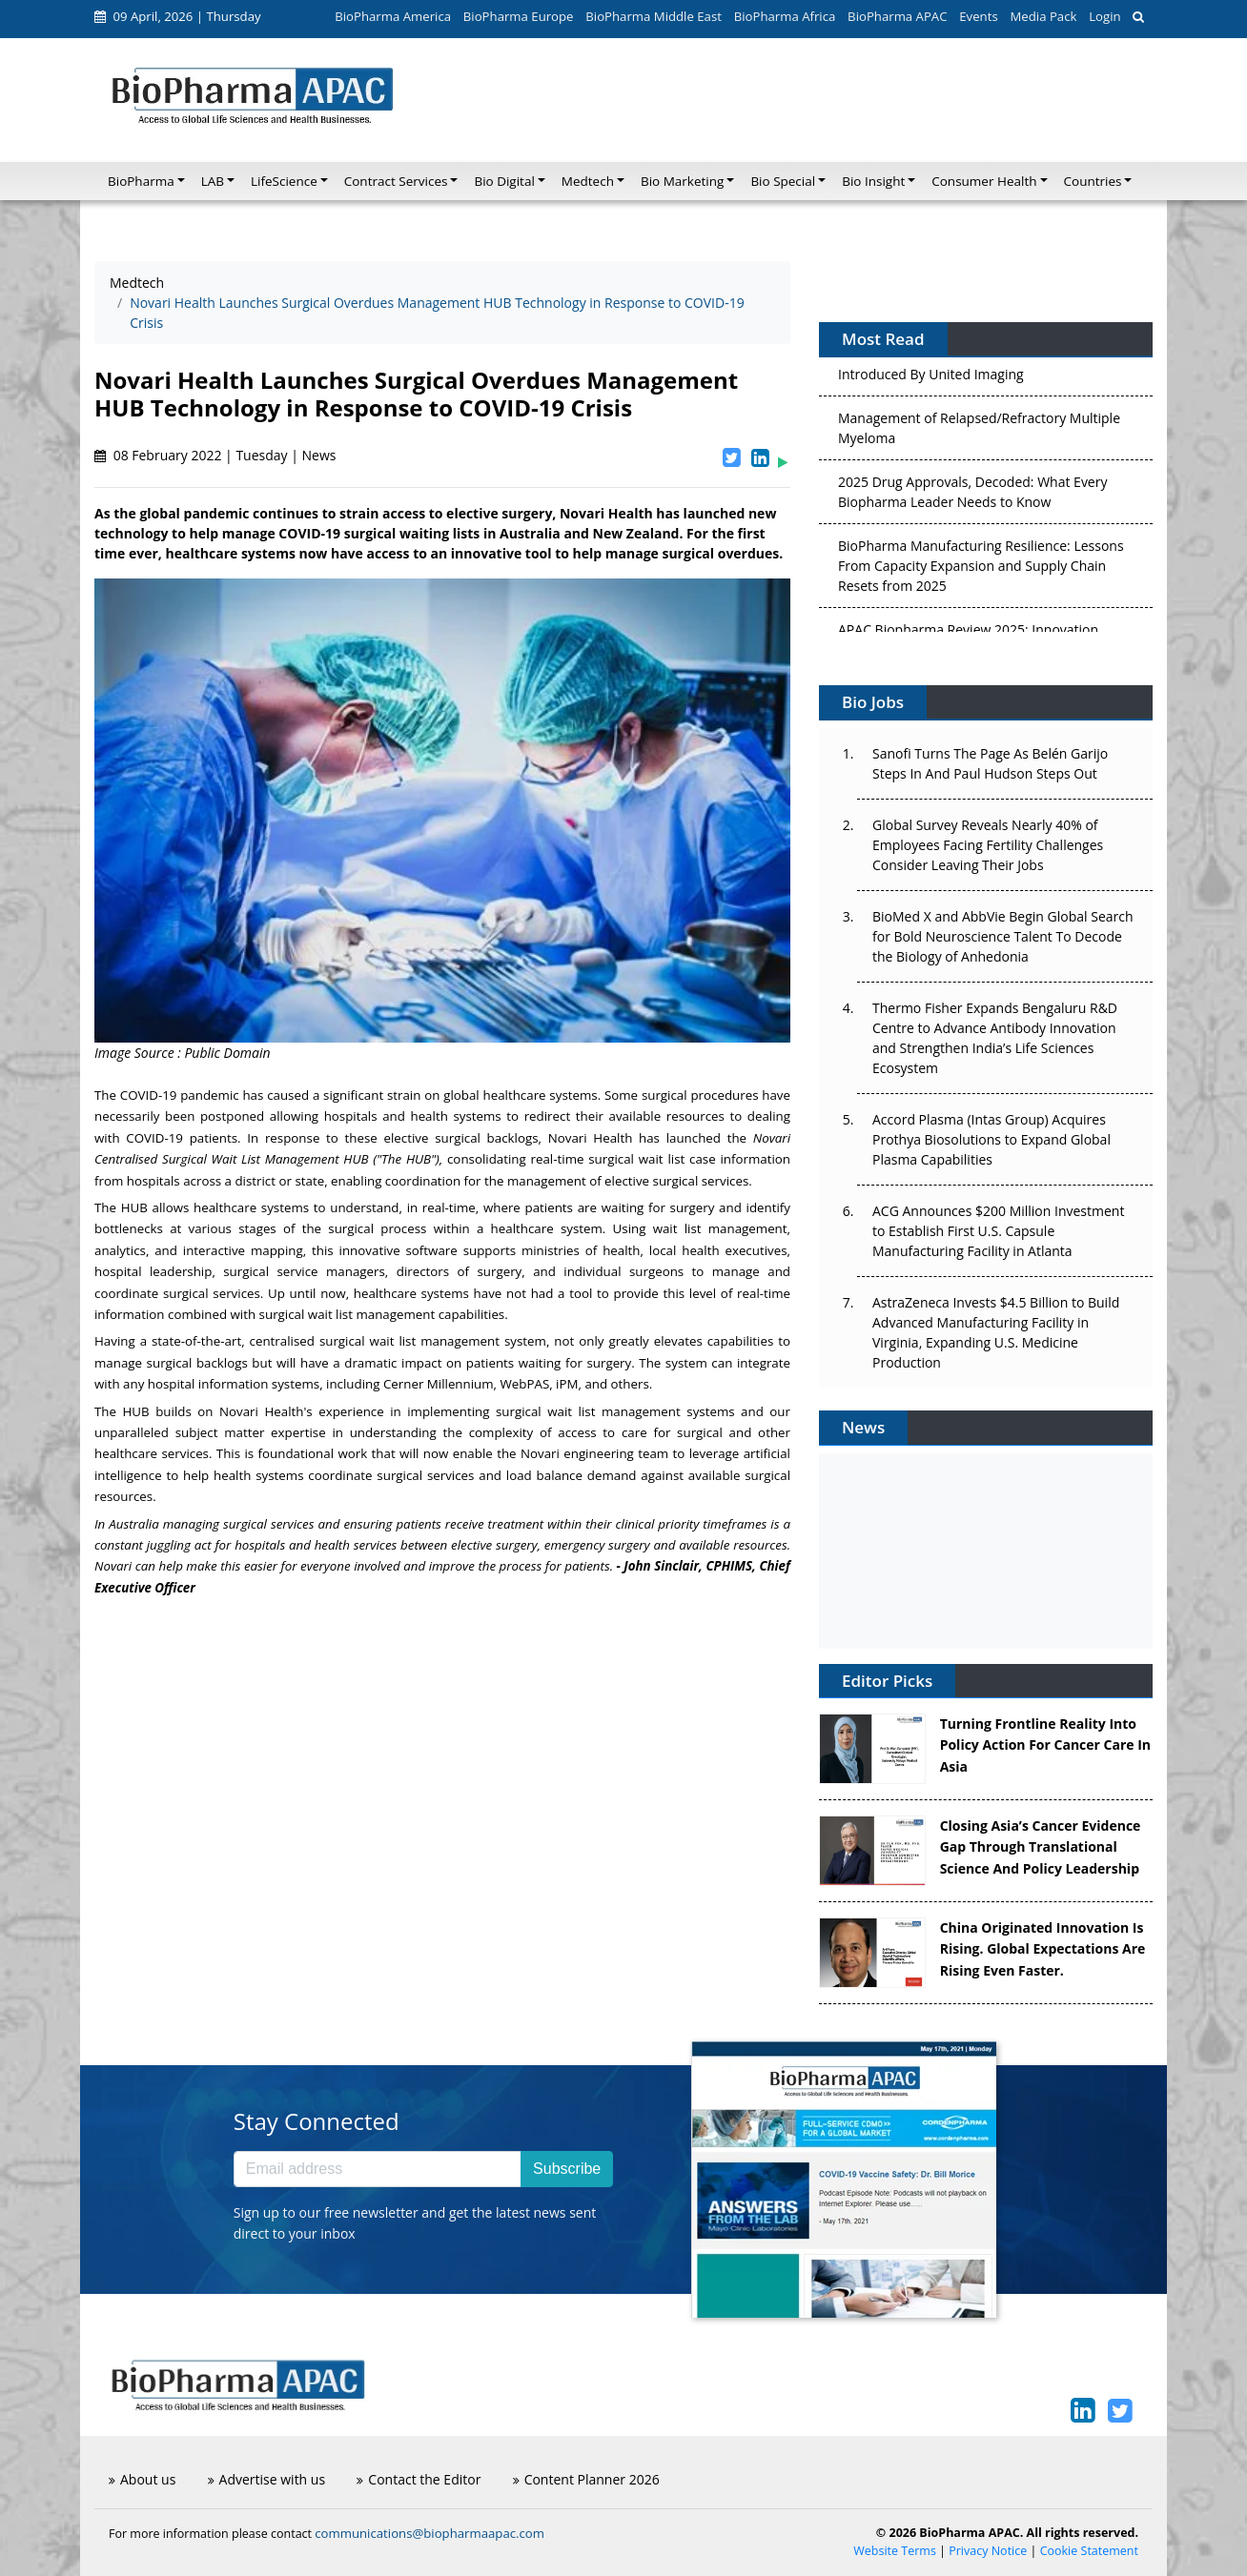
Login (1104, 16)
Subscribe (567, 2168)
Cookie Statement (1089, 2551)
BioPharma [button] (141, 181)
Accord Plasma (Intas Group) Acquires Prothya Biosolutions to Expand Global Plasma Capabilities (991, 1139)
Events (978, 16)
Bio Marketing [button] (682, 181)
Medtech (137, 283)
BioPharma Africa (785, 16)
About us (142, 2479)
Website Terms (894, 2551)
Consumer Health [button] (983, 181)
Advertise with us (267, 2479)
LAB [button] (212, 181)
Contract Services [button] (396, 181)
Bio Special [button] (782, 181)
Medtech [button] (588, 181)
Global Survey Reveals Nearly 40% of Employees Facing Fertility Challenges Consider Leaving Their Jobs (987, 845)
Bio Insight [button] (873, 181)
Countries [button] (1093, 181)
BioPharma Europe (518, 16)
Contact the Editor (418, 2479)
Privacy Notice (988, 2551)
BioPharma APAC (897, 16)
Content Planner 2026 (586, 2479)
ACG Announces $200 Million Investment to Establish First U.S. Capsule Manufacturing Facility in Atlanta (998, 1231)
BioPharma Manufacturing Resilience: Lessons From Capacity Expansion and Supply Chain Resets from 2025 (981, 571)
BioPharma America (393, 16)
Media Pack (1043, 16)
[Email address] (377, 2169)
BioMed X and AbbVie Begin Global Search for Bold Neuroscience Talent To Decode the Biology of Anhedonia (1003, 936)
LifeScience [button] (284, 181)
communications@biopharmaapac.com (429, 2533)
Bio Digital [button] (504, 181)
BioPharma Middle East (653, 16)
